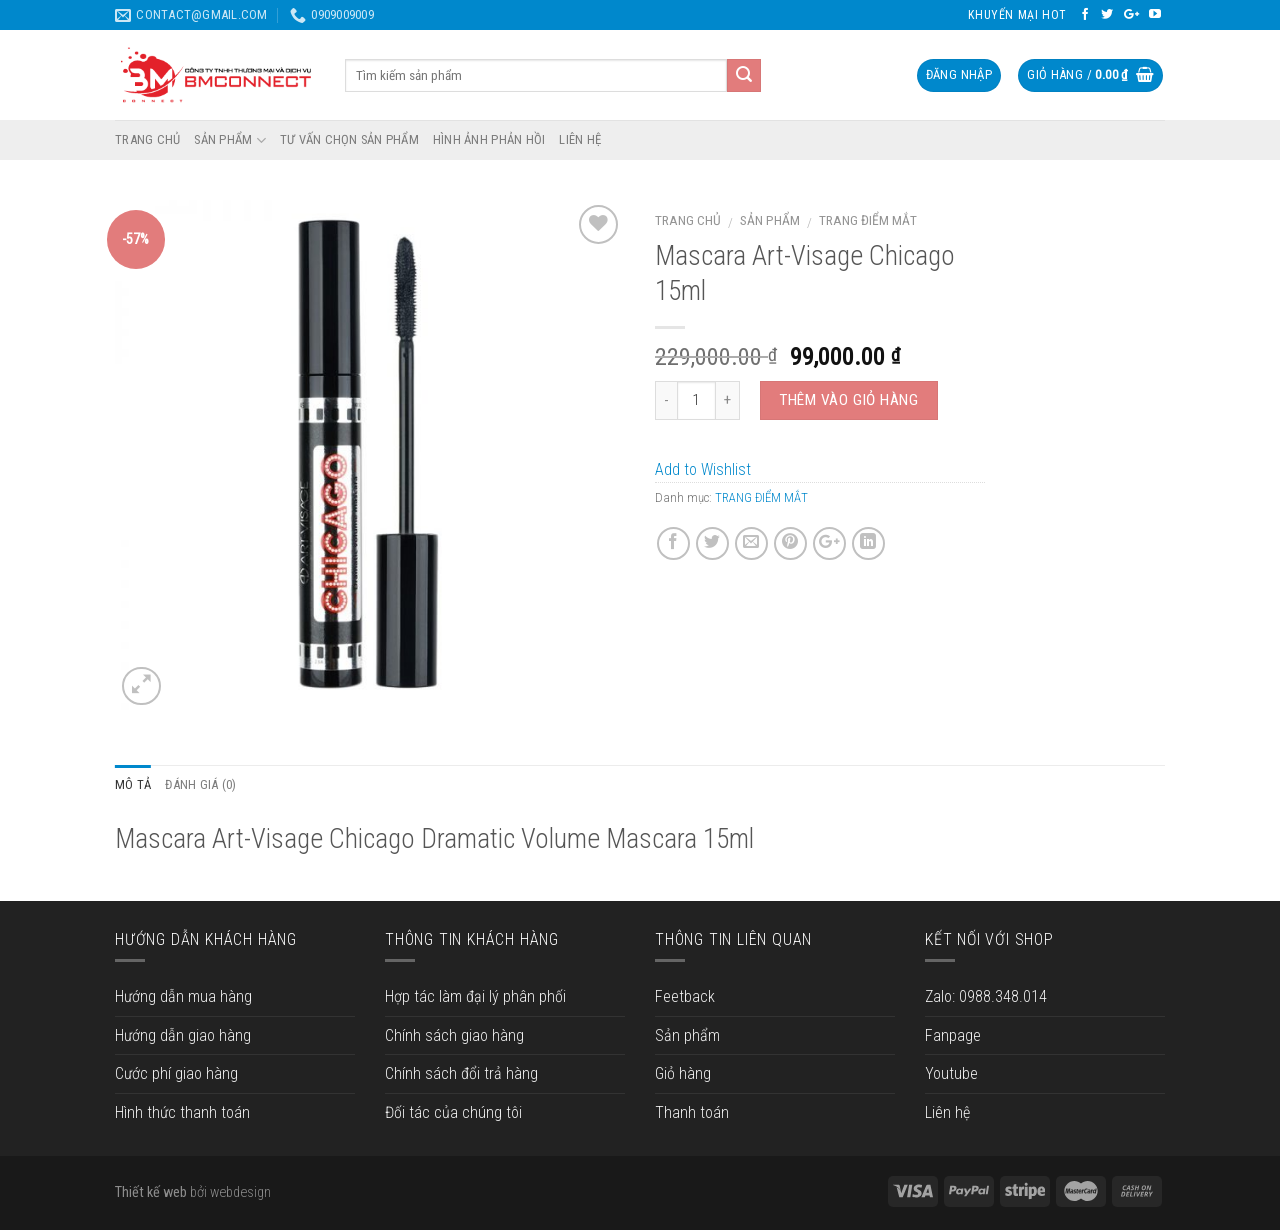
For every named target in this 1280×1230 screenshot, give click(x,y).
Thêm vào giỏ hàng (848, 400)
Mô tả (133, 784)
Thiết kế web (151, 1192)
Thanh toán (692, 1112)
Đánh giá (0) (200, 784)
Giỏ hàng (683, 1073)
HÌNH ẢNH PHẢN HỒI (489, 139)
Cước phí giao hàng (176, 1073)
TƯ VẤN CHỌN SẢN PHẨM (349, 139)
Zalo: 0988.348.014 (986, 996)
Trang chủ (688, 220)
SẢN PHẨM (230, 140)
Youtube (951, 1073)
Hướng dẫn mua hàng (183, 996)
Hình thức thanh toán (182, 1112)
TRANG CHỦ (147, 139)
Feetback (685, 996)
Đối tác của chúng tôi (453, 1112)
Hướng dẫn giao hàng (183, 1035)
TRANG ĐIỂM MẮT (868, 220)
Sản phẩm (770, 220)
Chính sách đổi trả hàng (461, 1073)
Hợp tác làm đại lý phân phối (475, 996)
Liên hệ (947, 1112)
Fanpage (953, 1035)
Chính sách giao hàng (454, 1035)
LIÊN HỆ (580, 139)
